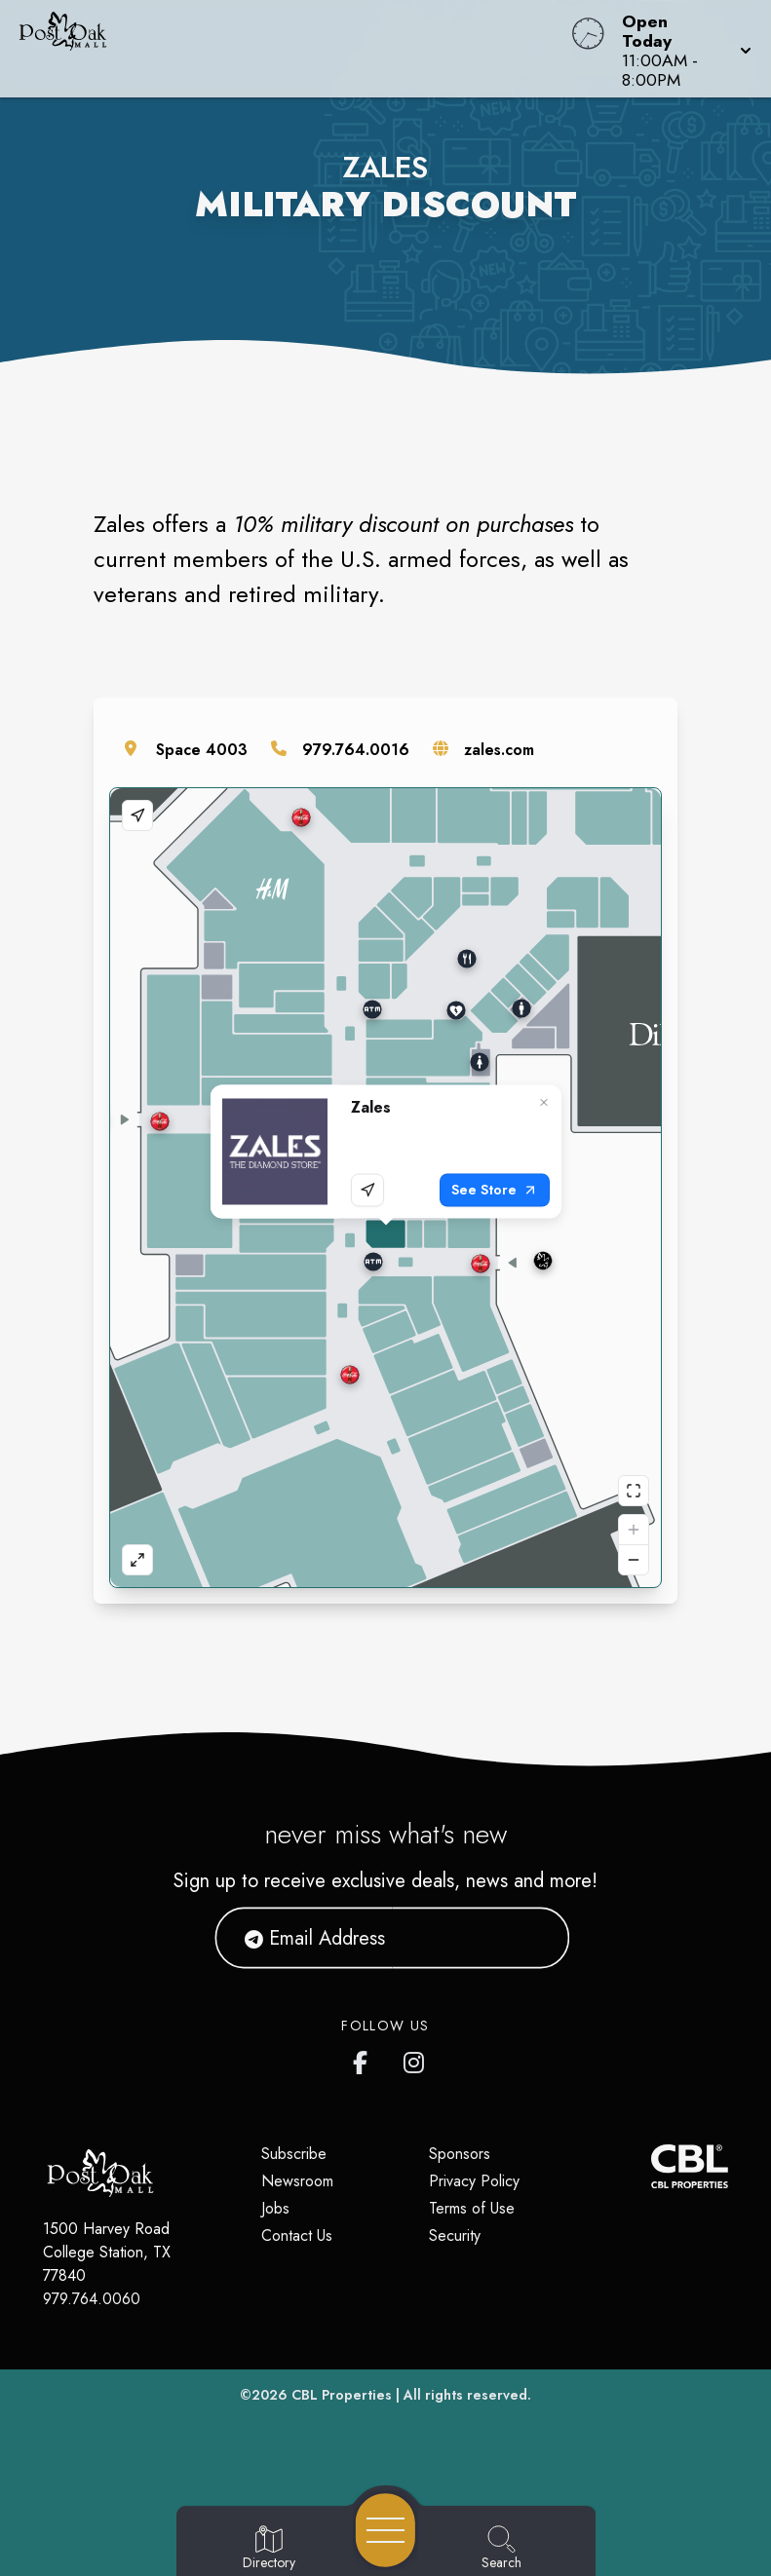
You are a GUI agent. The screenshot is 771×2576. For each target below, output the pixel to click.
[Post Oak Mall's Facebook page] (364, 2058)
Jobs (275, 2208)
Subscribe (294, 2153)
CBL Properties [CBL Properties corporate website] (341, 2395)
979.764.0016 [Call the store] (355, 750)
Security (455, 2235)
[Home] (293, 49)
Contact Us (296, 2235)
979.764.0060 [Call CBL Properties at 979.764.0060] (91, 2299)
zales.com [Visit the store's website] (499, 750)
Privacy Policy (474, 2181)
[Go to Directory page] (269, 2548)
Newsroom (297, 2181)
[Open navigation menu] (385, 2530)
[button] (680, 49)
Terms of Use (472, 2208)
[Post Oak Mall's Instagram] (415, 2058)
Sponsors (459, 2153)
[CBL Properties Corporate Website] (651, 2166)
